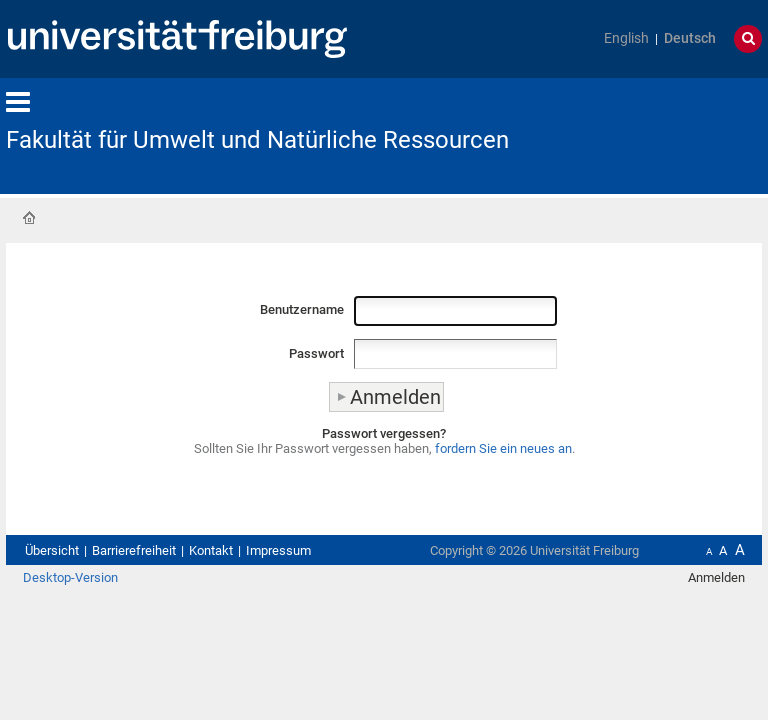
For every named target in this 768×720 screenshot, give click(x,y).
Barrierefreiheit (134, 550)
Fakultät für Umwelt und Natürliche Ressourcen (257, 140)
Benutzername (302, 309)
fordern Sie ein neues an (503, 448)
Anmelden (716, 577)
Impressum (278, 550)
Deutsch (690, 38)
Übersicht (52, 550)
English (626, 38)
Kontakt (211, 550)
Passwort (316, 353)
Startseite (29, 218)
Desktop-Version (70, 577)
